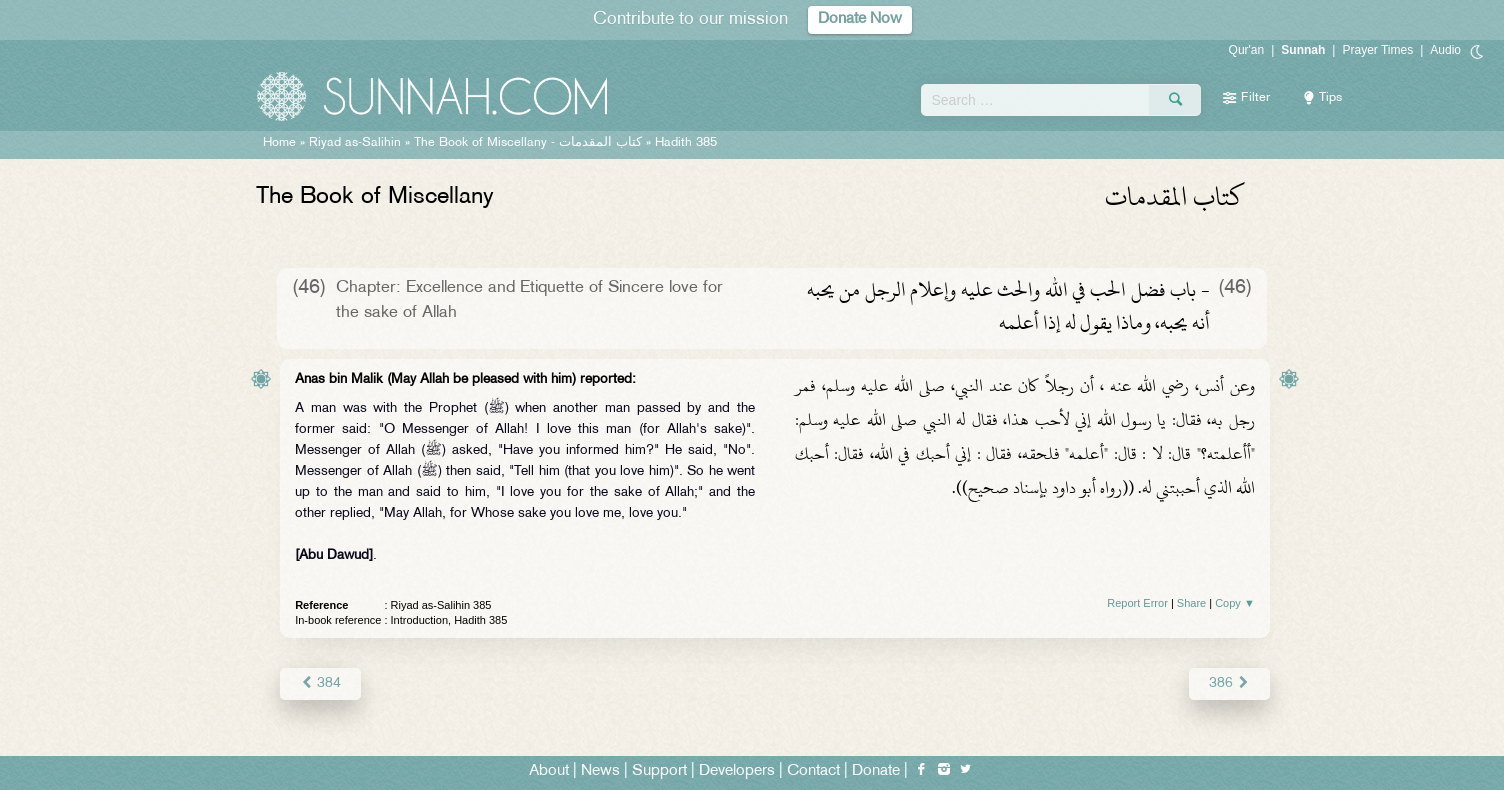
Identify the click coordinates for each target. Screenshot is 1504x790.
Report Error (1137, 603)
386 (1229, 683)
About (549, 771)
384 (320, 683)
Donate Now (860, 19)
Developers (737, 771)
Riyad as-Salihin (355, 143)
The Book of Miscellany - (528, 143)
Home (279, 143)
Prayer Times (1377, 50)
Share (1191, 603)
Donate (876, 771)
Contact (813, 771)
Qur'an (1247, 50)
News (600, 771)
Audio (1445, 50)
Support (659, 771)
